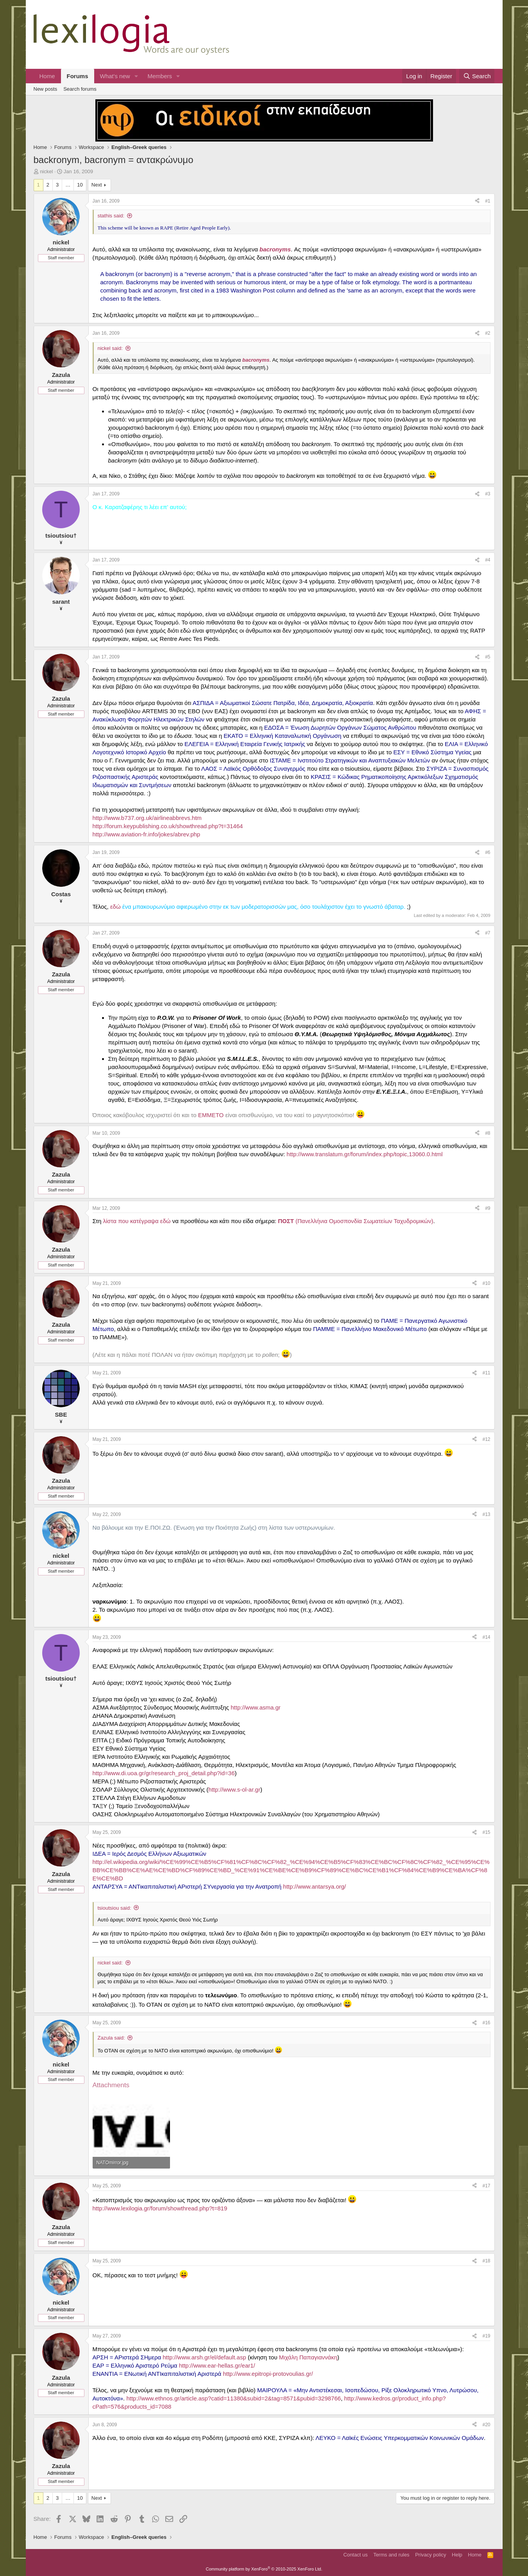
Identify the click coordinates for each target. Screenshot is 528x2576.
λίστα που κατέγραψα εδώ (137, 1221)
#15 (486, 1832)
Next (96, 185)
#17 (486, 2186)
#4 (487, 560)
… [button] (67, 185)
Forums (77, 76)
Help (457, 2555)
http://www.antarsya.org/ (314, 1886)
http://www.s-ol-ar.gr (234, 1789)
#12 (486, 1439)
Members (159, 76)
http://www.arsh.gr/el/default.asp (204, 2357)
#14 (486, 1637)
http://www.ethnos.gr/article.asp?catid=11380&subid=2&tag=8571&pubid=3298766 (233, 2398)
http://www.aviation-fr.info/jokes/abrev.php (146, 834)
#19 (486, 2336)
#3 (487, 494)
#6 (487, 852)
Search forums (80, 89)
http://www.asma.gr (256, 1707)
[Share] (477, 201)
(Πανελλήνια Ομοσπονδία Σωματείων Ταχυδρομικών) (355, 1221)
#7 (487, 933)
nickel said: (110, 348)
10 (79, 185)
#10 (486, 1283)
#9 (487, 1208)
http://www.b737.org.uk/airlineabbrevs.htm (147, 817)
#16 (486, 2022)
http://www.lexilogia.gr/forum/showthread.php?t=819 (160, 2208)
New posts (45, 89)
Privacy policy (430, 2555)
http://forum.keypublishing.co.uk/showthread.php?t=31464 (168, 826)
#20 (486, 2424)
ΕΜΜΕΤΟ (211, 1115)
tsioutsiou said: (114, 1908)
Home (47, 76)
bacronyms (275, 249)
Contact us (355, 2555)
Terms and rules (391, 2555)
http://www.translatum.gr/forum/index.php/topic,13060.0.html (364, 1154)
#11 (486, 1373)
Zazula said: (111, 2038)
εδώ (115, 906)
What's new (115, 76)
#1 (487, 201)
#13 (486, 1514)
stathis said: (111, 216)
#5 (487, 657)
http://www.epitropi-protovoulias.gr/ (268, 2373)
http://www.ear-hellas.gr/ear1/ (217, 2365)
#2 (487, 333)
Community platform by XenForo (264, 2569)
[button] (136, 76)
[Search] (477, 76)
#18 (486, 2261)
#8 (487, 1133)
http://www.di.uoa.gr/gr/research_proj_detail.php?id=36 (164, 1773)
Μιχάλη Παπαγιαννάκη (308, 2357)
